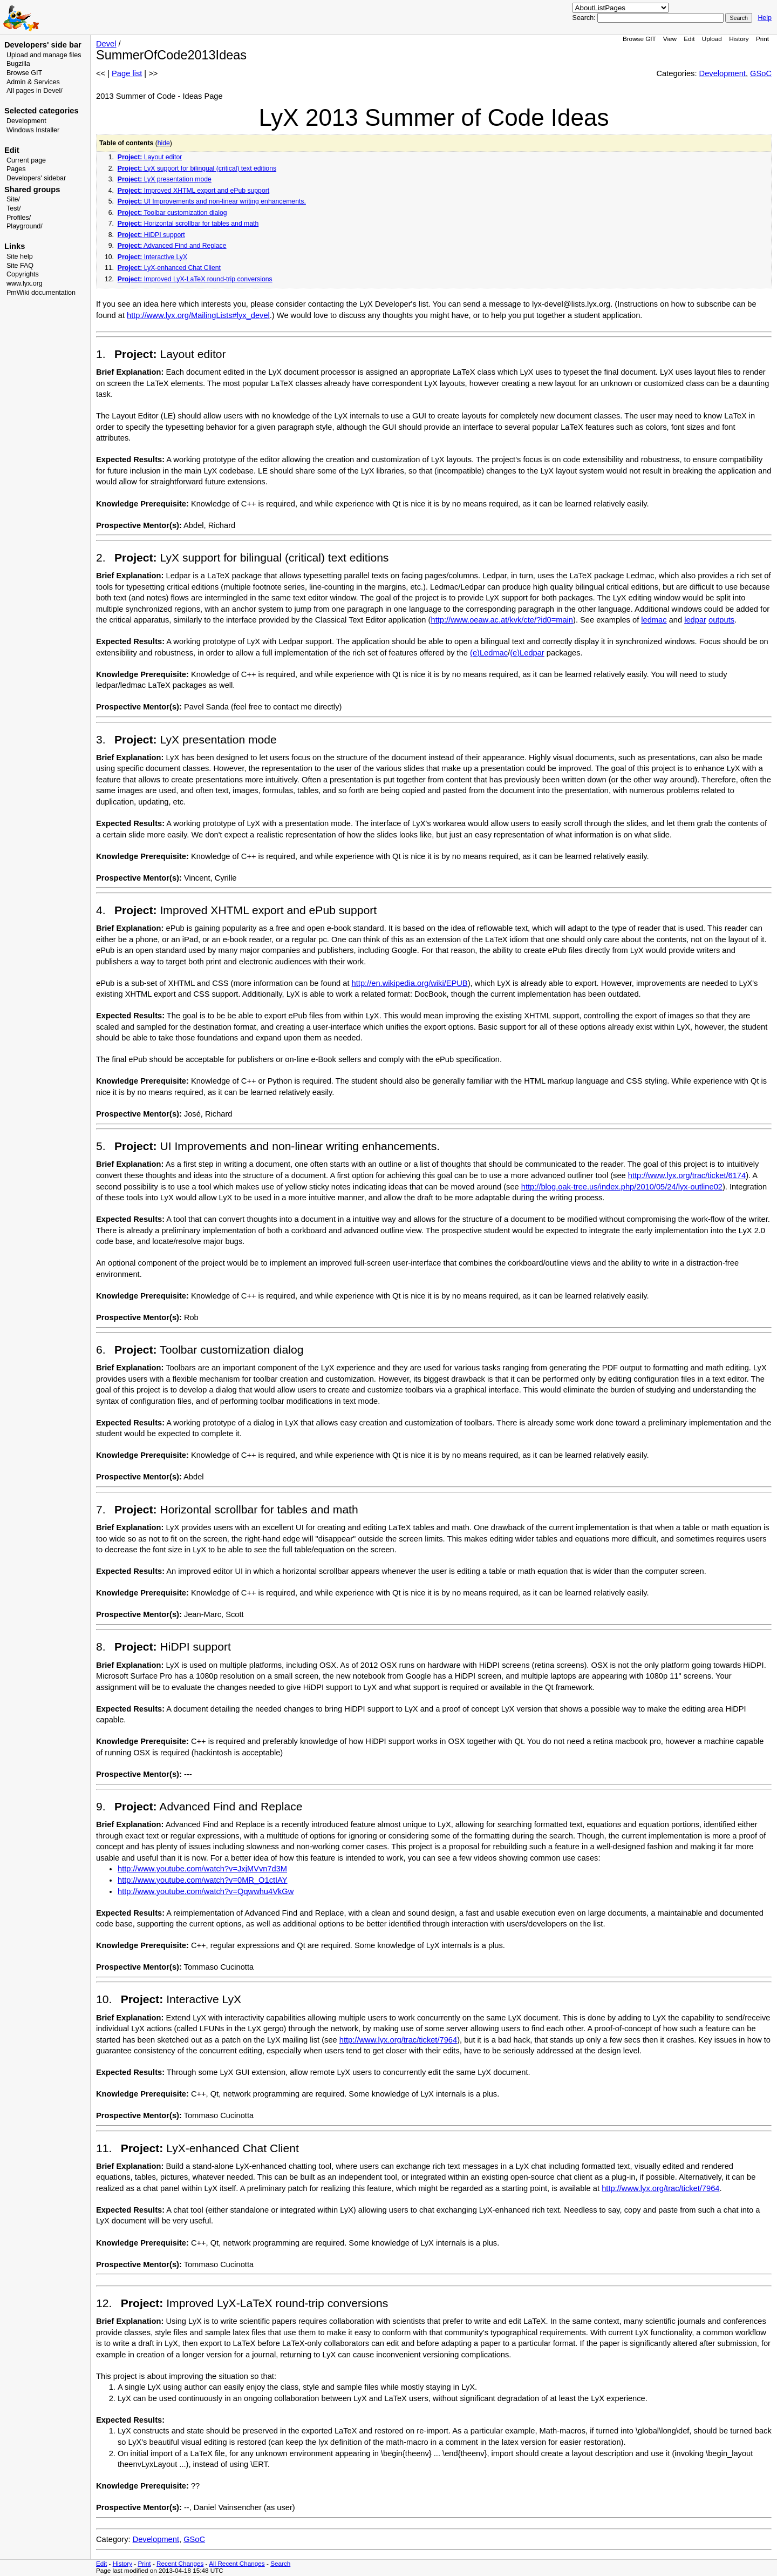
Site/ (13, 199)
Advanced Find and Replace (172, 245)
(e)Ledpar (527, 652)
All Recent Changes (237, 2563)
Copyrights (22, 274)
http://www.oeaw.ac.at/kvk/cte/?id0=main (502, 620)
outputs (721, 620)
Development (26, 121)
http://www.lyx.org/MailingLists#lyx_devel (198, 315)
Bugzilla (18, 63)
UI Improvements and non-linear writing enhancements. (212, 201)
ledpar (695, 620)
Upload (712, 38)
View (670, 38)
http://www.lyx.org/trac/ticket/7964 (398, 2040)
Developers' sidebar (36, 178)
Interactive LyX (152, 257)
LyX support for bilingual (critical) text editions (197, 168)
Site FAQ (19, 265)
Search (280, 2563)
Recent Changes (179, 2563)
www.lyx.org (24, 283)
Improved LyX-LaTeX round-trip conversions (195, 279)
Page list (127, 73)
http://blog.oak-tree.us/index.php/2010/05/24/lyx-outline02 (622, 1186)
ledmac (653, 620)
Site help (19, 256)
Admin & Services (33, 82)
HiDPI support (151, 235)
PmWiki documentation (41, 292)
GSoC (761, 73)
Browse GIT (24, 73)
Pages (16, 169)
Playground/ (24, 226)
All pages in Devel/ (34, 90)
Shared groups (32, 189)
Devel (106, 43)
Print (762, 38)
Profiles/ (18, 217)
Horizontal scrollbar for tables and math (188, 223)
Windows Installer (32, 130)
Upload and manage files (43, 55)
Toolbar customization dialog (172, 213)
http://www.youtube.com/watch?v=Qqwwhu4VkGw (206, 1891)
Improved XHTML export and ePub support (193, 190)
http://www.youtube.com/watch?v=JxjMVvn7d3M (202, 1868)
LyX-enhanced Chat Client (169, 268)
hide (164, 143)
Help (765, 18)
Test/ (13, 208)
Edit (689, 38)
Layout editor (150, 157)
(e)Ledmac (489, 652)
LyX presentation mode (165, 179)
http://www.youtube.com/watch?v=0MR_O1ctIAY (203, 1880)
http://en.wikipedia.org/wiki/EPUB (410, 983)
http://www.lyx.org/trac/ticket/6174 (687, 1175)
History (738, 38)
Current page (26, 160)
